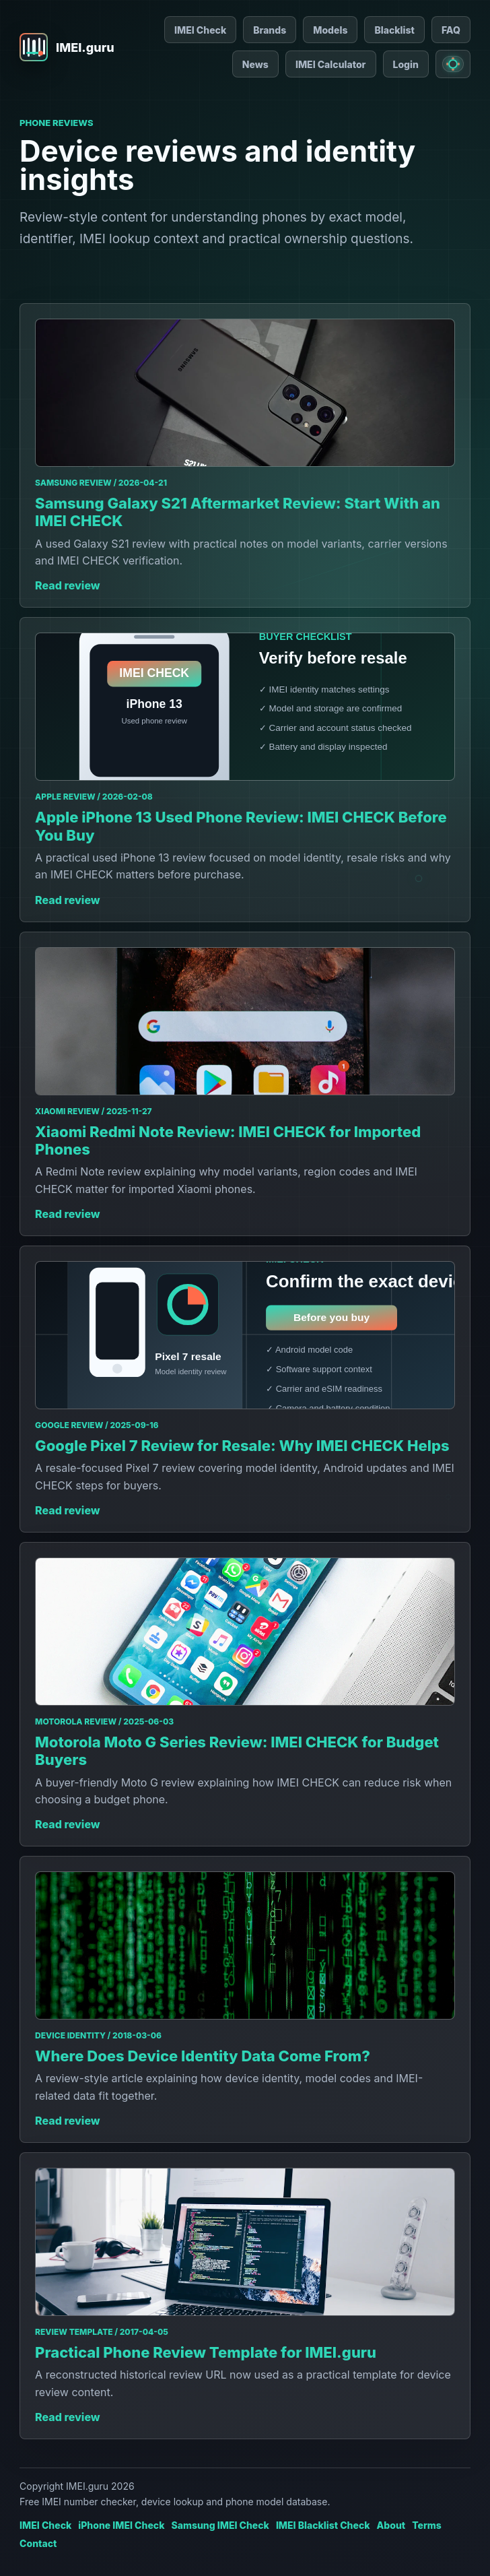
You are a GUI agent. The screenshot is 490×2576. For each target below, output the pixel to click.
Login (406, 64)
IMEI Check (200, 30)
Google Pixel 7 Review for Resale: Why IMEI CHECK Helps (242, 1445)
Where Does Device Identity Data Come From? (202, 2056)
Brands (269, 30)
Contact (38, 2543)
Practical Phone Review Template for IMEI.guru (205, 2352)
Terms (427, 2525)
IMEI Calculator (330, 64)
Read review (67, 585)
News (255, 64)
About (391, 2525)
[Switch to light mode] (452, 64)
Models (330, 30)
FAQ (451, 30)
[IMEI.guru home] (67, 47)
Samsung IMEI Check (220, 2525)
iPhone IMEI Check (121, 2525)
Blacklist (394, 30)
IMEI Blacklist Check (323, 2525)
